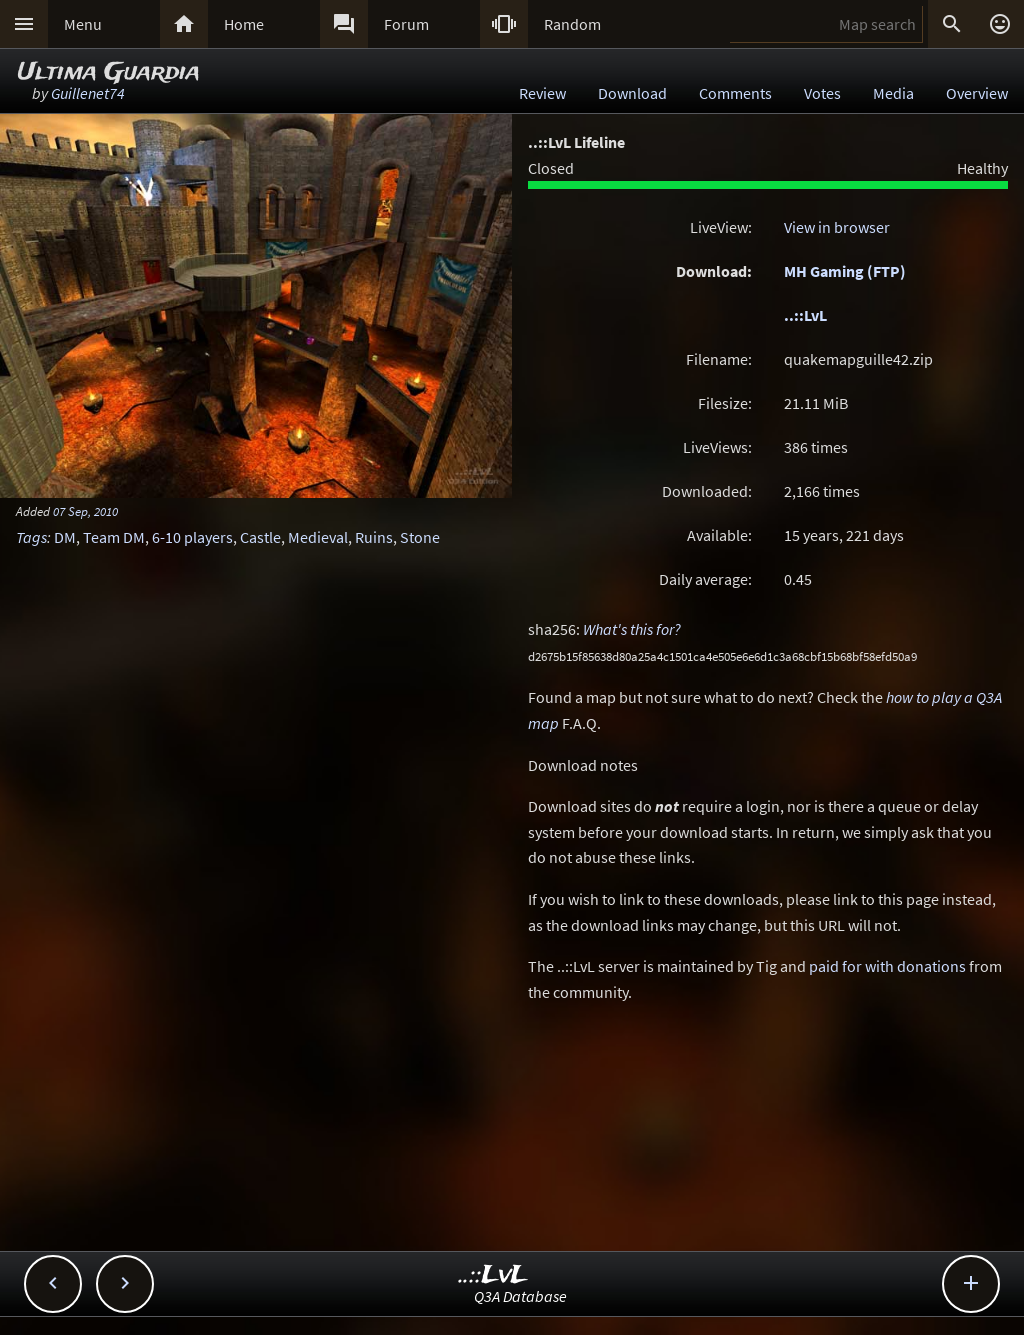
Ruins (374, 537)
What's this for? (632, 629)
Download (632, 93)
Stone (420, 537)
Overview (977, 93)
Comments (735, 93)
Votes (822, 93)
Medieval (318, 537)
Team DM (114, 537)
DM (65, 537)
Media (893, 93)
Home (244, 24)
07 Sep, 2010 (85, 511)
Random (572, 24)
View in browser (837, 227)
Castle (260, 537)
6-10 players (192, 537)
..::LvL (805, 315)
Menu (83, 24)
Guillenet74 (88, 93)
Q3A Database (520, 1296)
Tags (31, 537)
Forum (406, 24)
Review (542, 93)
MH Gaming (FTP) (845, 271)
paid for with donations (887, 966)
